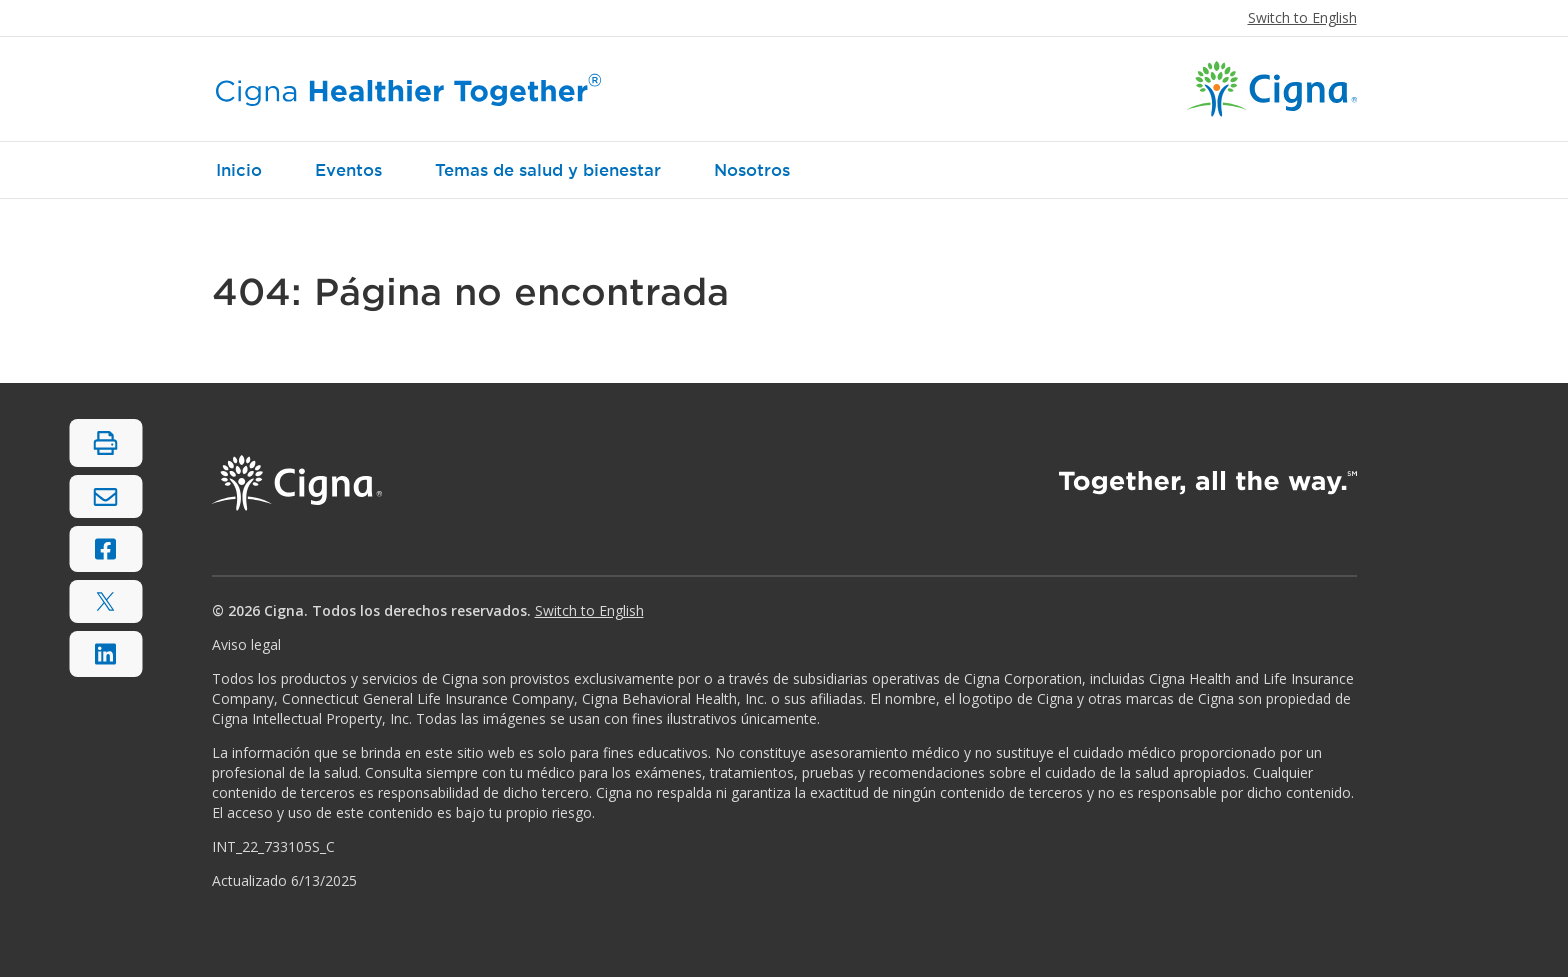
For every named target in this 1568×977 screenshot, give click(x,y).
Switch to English (1302, 17)
